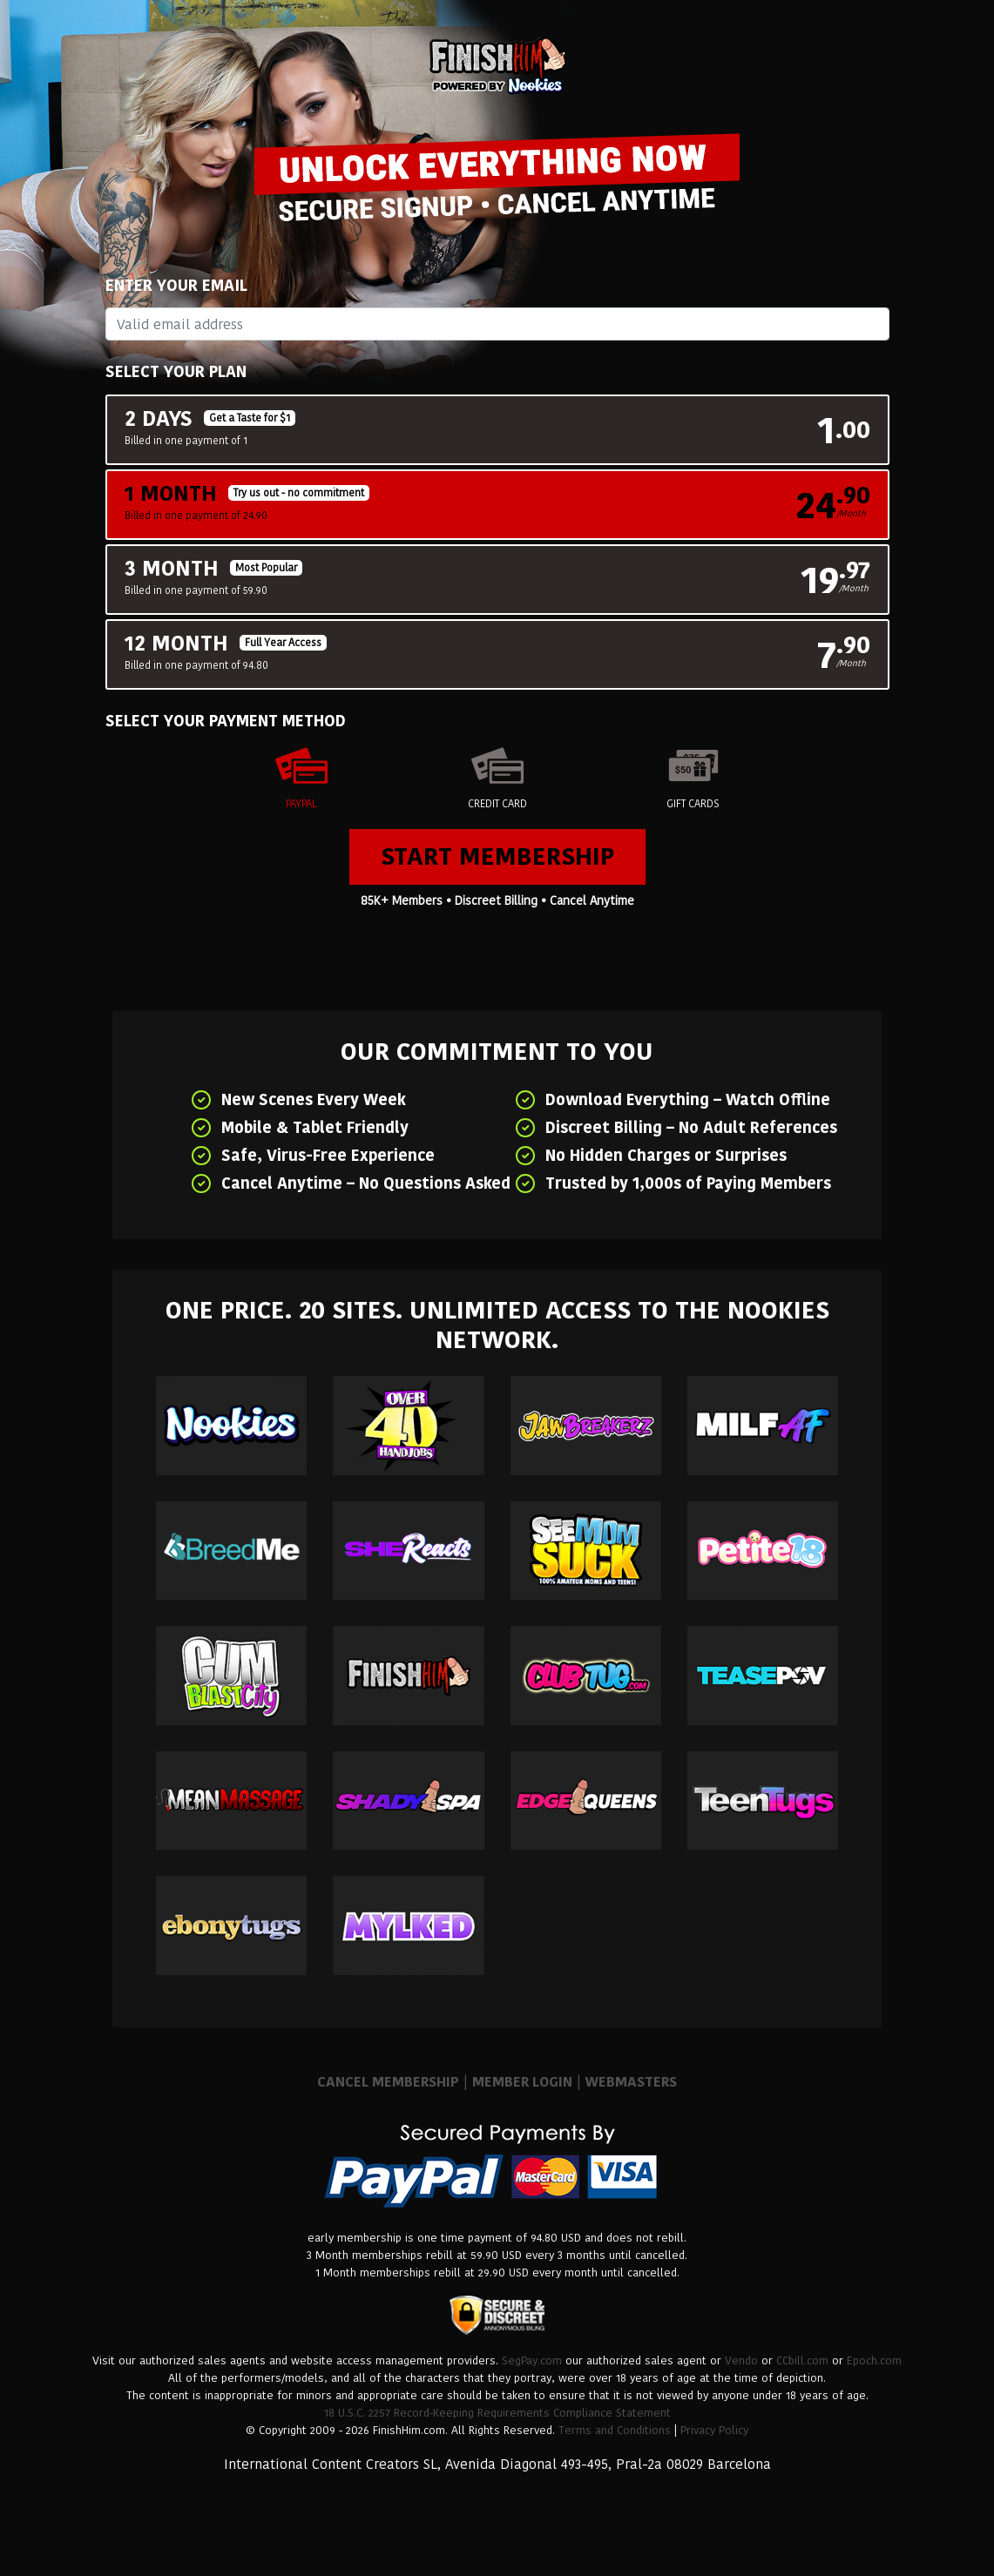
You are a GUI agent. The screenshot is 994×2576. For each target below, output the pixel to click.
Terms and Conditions (614, 2430)
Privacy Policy (714, 2430)
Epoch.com (874, 2360)
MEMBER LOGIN (522, 2082)
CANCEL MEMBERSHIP (388, 2082)
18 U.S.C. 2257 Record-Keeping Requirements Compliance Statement (497, 2412)
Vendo (741, 2360)
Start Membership (497, 856)
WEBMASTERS (631, 2082)
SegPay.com (532, 2360)
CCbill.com (802, 2360)
